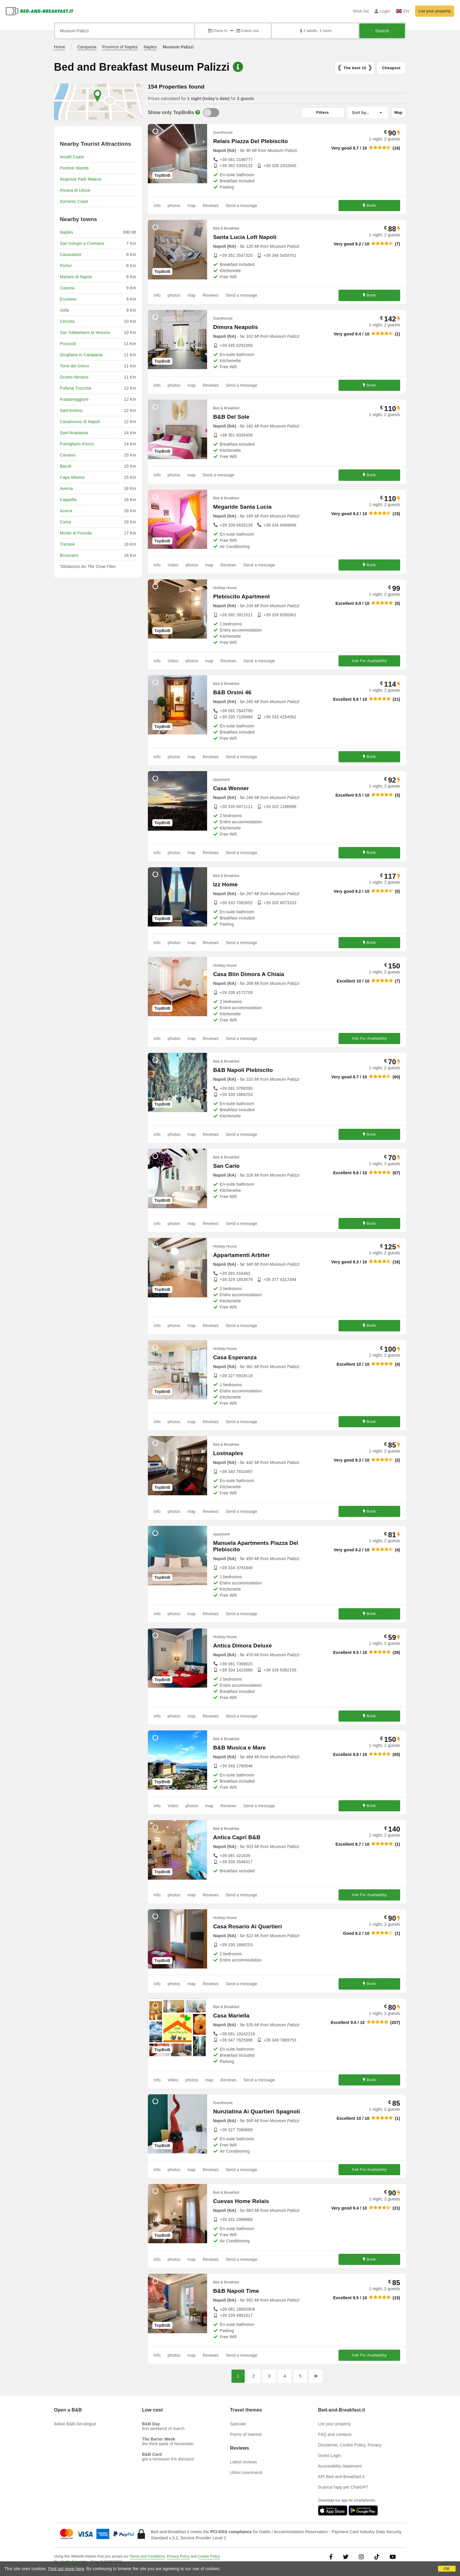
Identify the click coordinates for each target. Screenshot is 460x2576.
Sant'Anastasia (74, 432)
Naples (150, 47)
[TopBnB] (211, 112)
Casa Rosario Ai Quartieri (247, 1926)
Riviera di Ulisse (75, 190)
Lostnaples (228, 1453)
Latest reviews (243, 2462)
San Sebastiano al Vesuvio (85, 332)
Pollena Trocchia (75, 388)
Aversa (66, 488)
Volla (64, 310)
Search (382, 30)
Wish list (361, 11)
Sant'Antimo (71, 410)
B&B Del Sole (231, 417)
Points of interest (246, 2434)
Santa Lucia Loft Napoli (244, 237)
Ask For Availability (369, 661)
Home (59, 47)
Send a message (241, 205)
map (191, 205)
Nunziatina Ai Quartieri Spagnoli (256, 2111)
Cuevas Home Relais (241, 2201)
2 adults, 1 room (315, 30)
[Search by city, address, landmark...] (124, 30)
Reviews (211, 205)
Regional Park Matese (81, 179)
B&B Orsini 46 (232, 692)
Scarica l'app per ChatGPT (343, 2487)
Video (173, 565)
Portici (66, 265)
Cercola (67, 321)
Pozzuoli (68, 343)
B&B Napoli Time (236, 2291)
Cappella (68, 499)
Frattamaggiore (74, 399)
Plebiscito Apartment (241, 596)
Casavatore (71, 254)
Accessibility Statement (340, 2466)
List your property (435, 11)
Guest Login (329, 2455)
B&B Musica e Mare (239, 1748)
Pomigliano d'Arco (77, 444)
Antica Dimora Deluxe (242, 1645)
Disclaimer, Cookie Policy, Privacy (350, 2445)
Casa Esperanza (235, 1357)
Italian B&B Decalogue (75, 2423)
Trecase (67, 544)
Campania (86, 47)
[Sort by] (368, 112)
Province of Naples (120, 47)
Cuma (65, 522)
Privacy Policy (178, 2556)
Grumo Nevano (74, 377)
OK (447, 2568)
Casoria (67, 288)
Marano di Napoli (76, 276)
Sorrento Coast (74, 201)
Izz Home (225, 884)
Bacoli (65, 466)
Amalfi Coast (72, 157)
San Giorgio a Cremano (82, 243)
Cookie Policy (209, 2556)
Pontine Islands (74, 168)
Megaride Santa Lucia (242, 507)
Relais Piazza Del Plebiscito (250, 141)
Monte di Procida (76, 533)
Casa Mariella (231, 2015)
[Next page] (315, 2376)
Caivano (67, 455)
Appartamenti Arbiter (241, 1255)
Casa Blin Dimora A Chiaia (248, 974)
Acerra (66, 510)
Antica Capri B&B (237, 1837)
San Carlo (226, 1166)
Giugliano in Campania (81, 354)
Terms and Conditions (147, 2556)
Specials (238, 2423)
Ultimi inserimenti (246, 2472)
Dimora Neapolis (235, 327)
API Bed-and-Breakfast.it (341, 2476)
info (157, 205)
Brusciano (69, 555)
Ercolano (68, 299)
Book (369, 205)
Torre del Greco (74, 366)
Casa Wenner (231, 788)
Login (382, 11)
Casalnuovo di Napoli (80, 421)
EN (402, 11)
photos (174, 205)
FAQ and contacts (334, 2434)
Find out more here (66, 2568)
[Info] (197, 112)
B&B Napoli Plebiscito (243, 1070)
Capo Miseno (72, 477)
